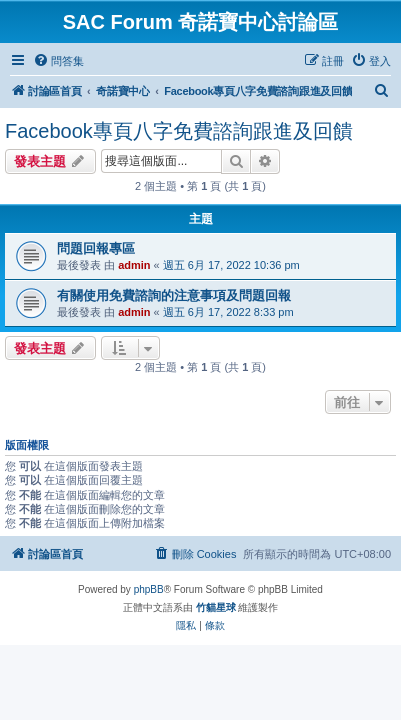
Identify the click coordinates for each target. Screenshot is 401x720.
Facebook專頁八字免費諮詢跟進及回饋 (179, 131)
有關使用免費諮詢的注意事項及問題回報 (174, 295)
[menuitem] (58, 61)
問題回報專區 (96, 248)
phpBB (149, 589)
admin (134, 265)
